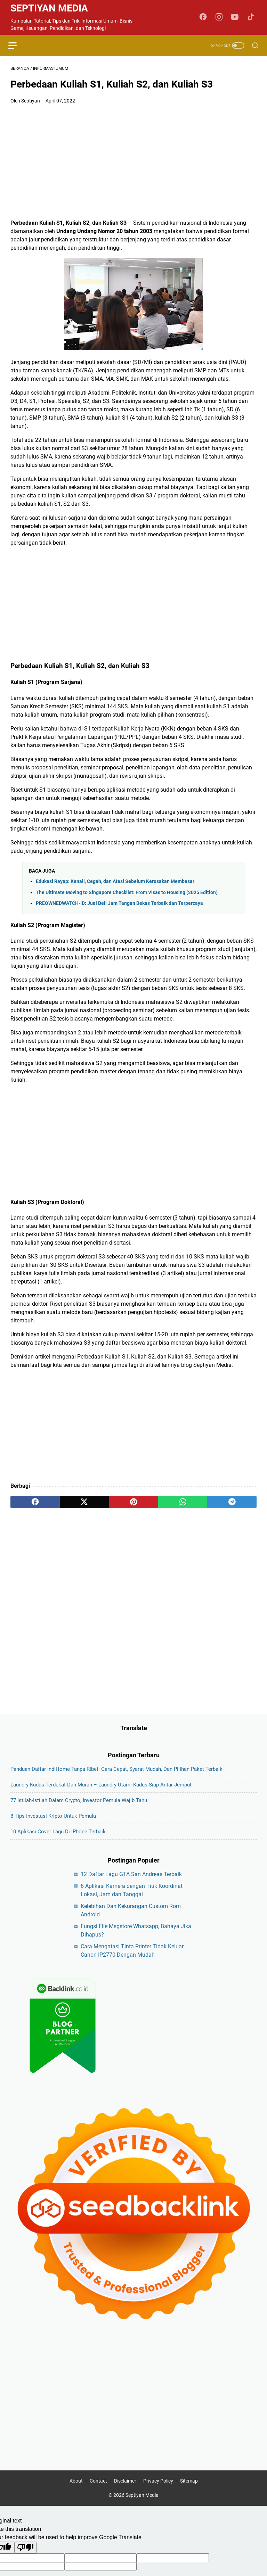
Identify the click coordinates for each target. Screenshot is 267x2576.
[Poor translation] (25, 2561)
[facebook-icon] (205, 17)
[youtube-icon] (236, 17)
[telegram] (232, 1503)
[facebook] (35, 1503)
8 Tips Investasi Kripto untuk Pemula (53, 1828)
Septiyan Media (49, 8)
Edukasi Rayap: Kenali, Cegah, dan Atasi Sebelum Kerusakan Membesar (115, 883)
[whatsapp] (183, 1503)
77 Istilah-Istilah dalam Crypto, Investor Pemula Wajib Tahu (78, 1812)
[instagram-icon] (220, 17)
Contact (98, 2494)
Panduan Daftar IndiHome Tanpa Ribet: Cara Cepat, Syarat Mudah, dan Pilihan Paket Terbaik (116, 1781)
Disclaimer (125, 2494)
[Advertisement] (133, 163)
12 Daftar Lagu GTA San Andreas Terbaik (131, 1886)
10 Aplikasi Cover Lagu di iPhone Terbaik (58, 1843)
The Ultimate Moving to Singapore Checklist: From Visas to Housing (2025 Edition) (127, 894)
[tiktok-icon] (252, 17)
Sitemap (189, 2494)
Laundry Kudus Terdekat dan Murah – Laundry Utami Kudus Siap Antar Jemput (101, 1796)
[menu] (18, 45)
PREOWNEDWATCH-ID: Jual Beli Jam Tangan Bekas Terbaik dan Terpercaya (119, 905)
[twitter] (84, 1503)
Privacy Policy (158, 2494)
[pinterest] (133, 1503)
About (76, 2494)
